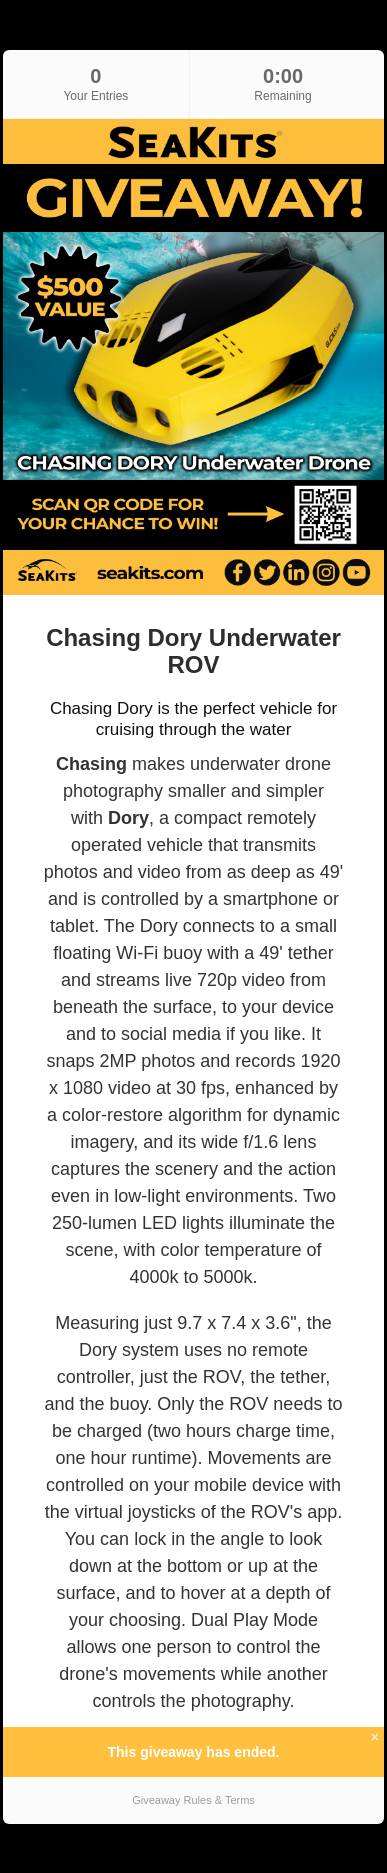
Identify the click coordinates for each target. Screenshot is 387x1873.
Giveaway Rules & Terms (193, 1800)
